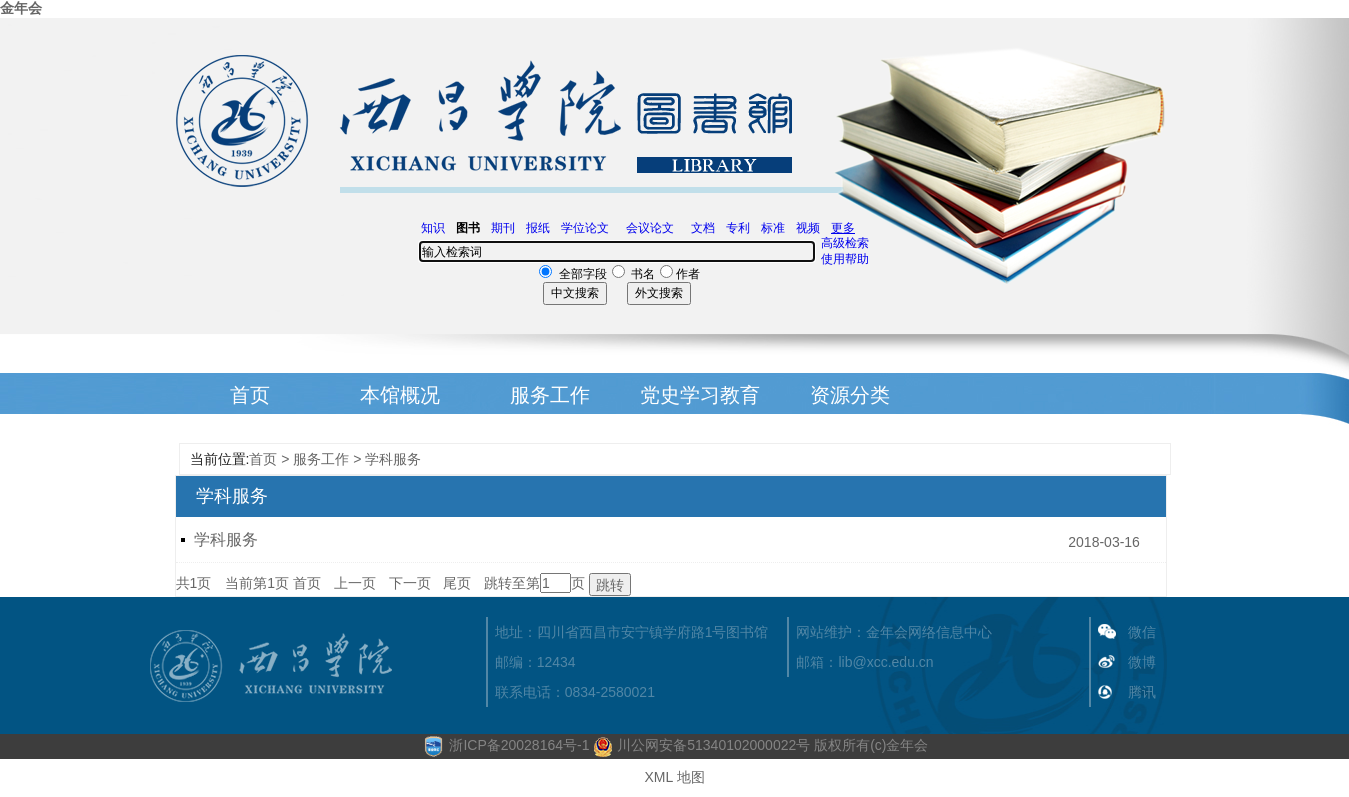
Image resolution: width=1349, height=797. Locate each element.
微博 (1142, 662)
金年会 (21, 8)
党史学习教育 (700, 395)
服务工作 (550, 395)
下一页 (410, 583)
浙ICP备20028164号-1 (519, 745)
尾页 (457, 583)
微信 (1142, 632)
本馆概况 (400, 395)
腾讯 (1142, 692)
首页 (250, 395)
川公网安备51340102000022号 (701, 745)
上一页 (355, 583)
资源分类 (850, 395)
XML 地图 (674, 777)
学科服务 (393, 459)
